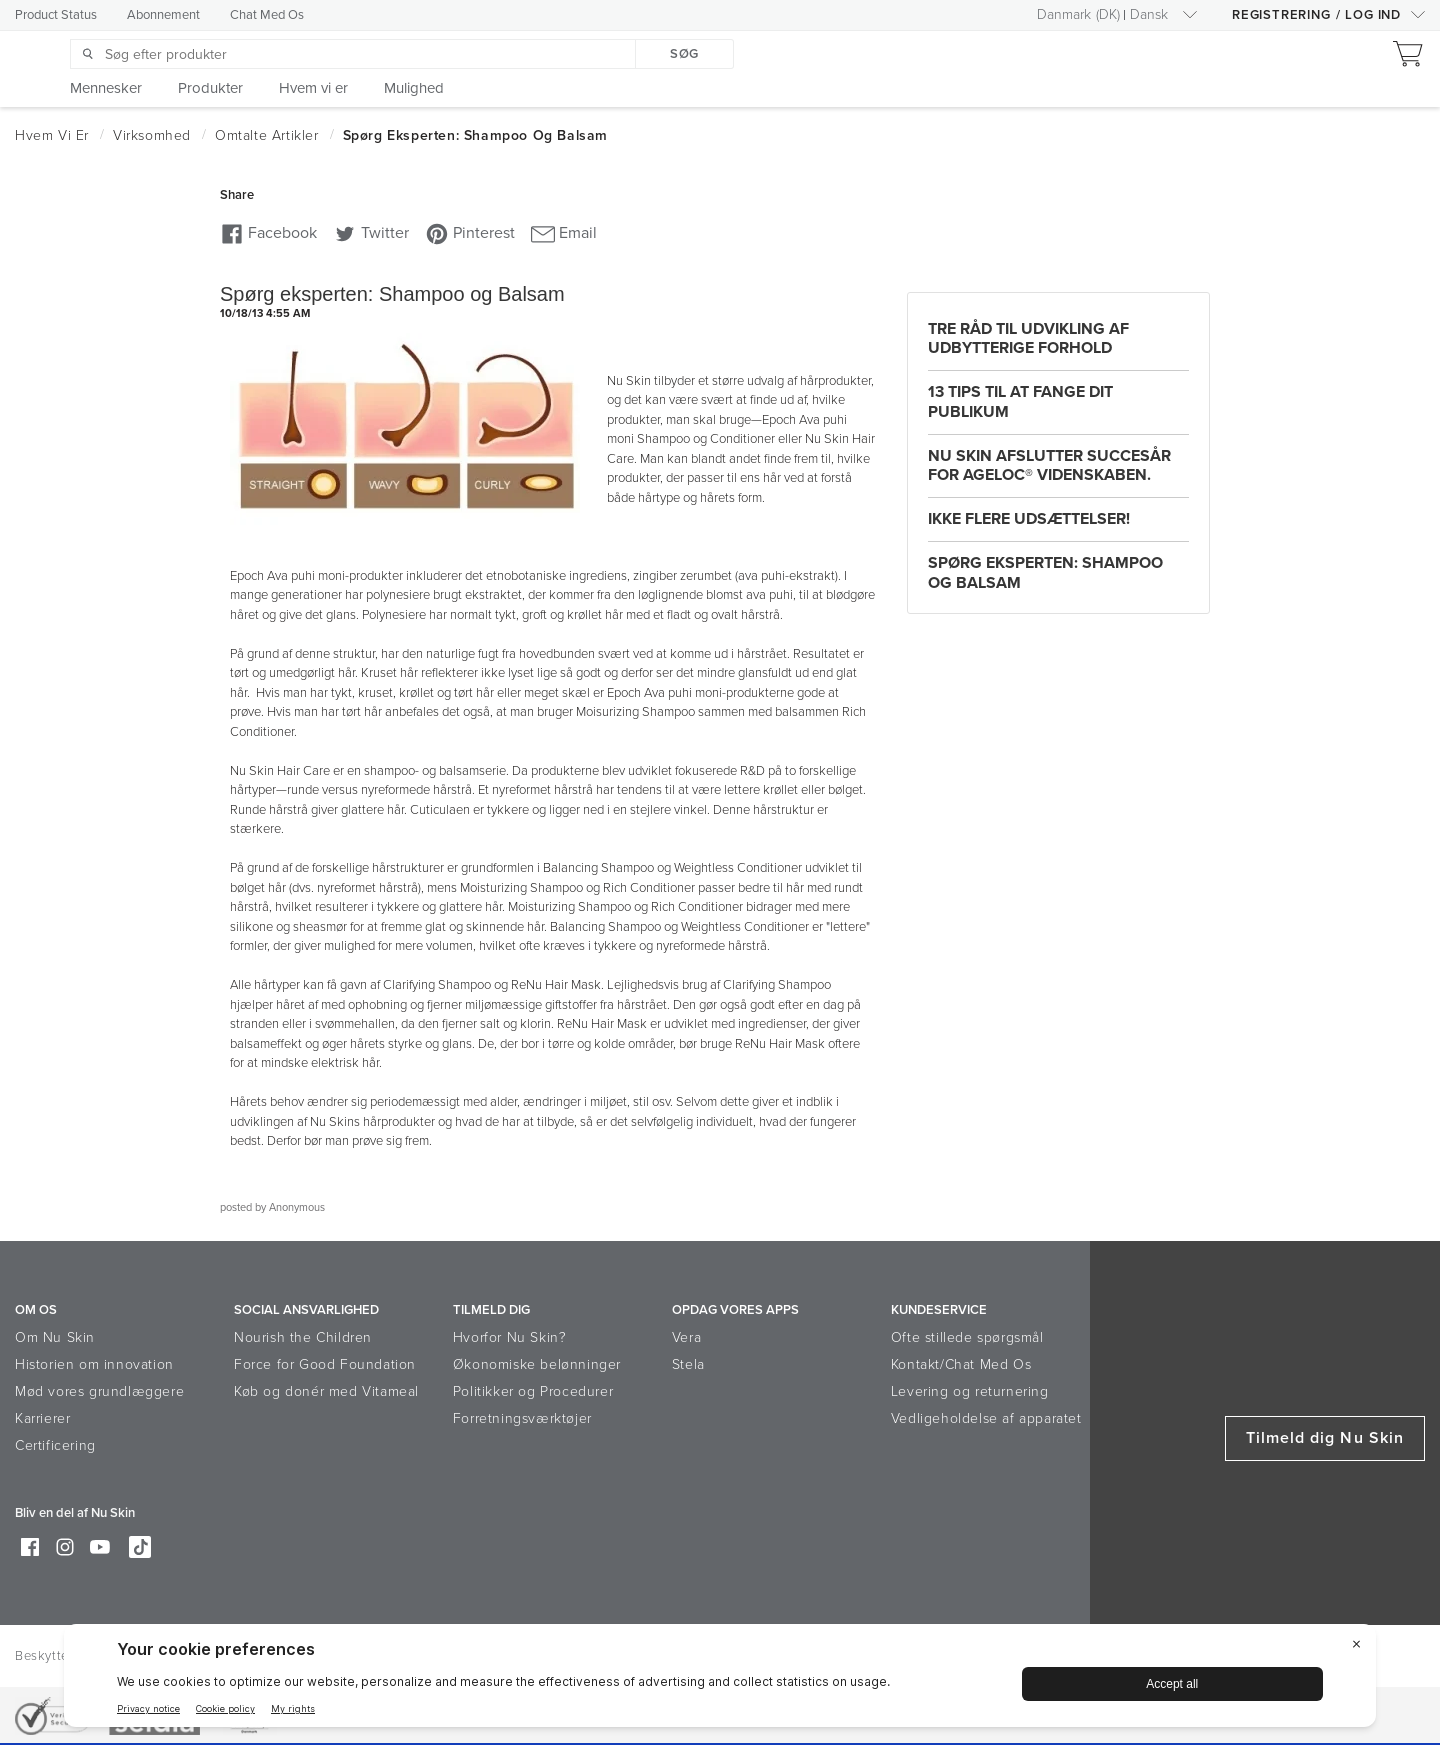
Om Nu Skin (55, 1337)
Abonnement (163, 15)
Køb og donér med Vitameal (326, 1391)
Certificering (55, 1445)
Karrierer (42, 1418)
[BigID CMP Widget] (720, 1680)
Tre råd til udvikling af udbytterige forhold (1028, 338)
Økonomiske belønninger (537, 1364)
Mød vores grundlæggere (99, 1391)
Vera (686, 1337)
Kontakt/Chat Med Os (961, 1364)
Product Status (56, 15)
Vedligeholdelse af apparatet (986, 1418)
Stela (688, 1364)
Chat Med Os (267, 15)
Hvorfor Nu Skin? (510, 1337)
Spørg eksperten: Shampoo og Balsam (1045, 572)
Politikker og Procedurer (533, 1391)
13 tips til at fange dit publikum (1020, 401)
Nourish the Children (303, 1337)
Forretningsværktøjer (522, 1418)
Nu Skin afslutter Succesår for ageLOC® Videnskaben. (1049, 465)
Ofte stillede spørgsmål (967, 1337)
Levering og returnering (970, 1391)
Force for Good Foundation (325, 1364)
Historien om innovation (94, 1364)
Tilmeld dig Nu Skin (1325, 1438)
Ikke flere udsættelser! (1029, 519)
